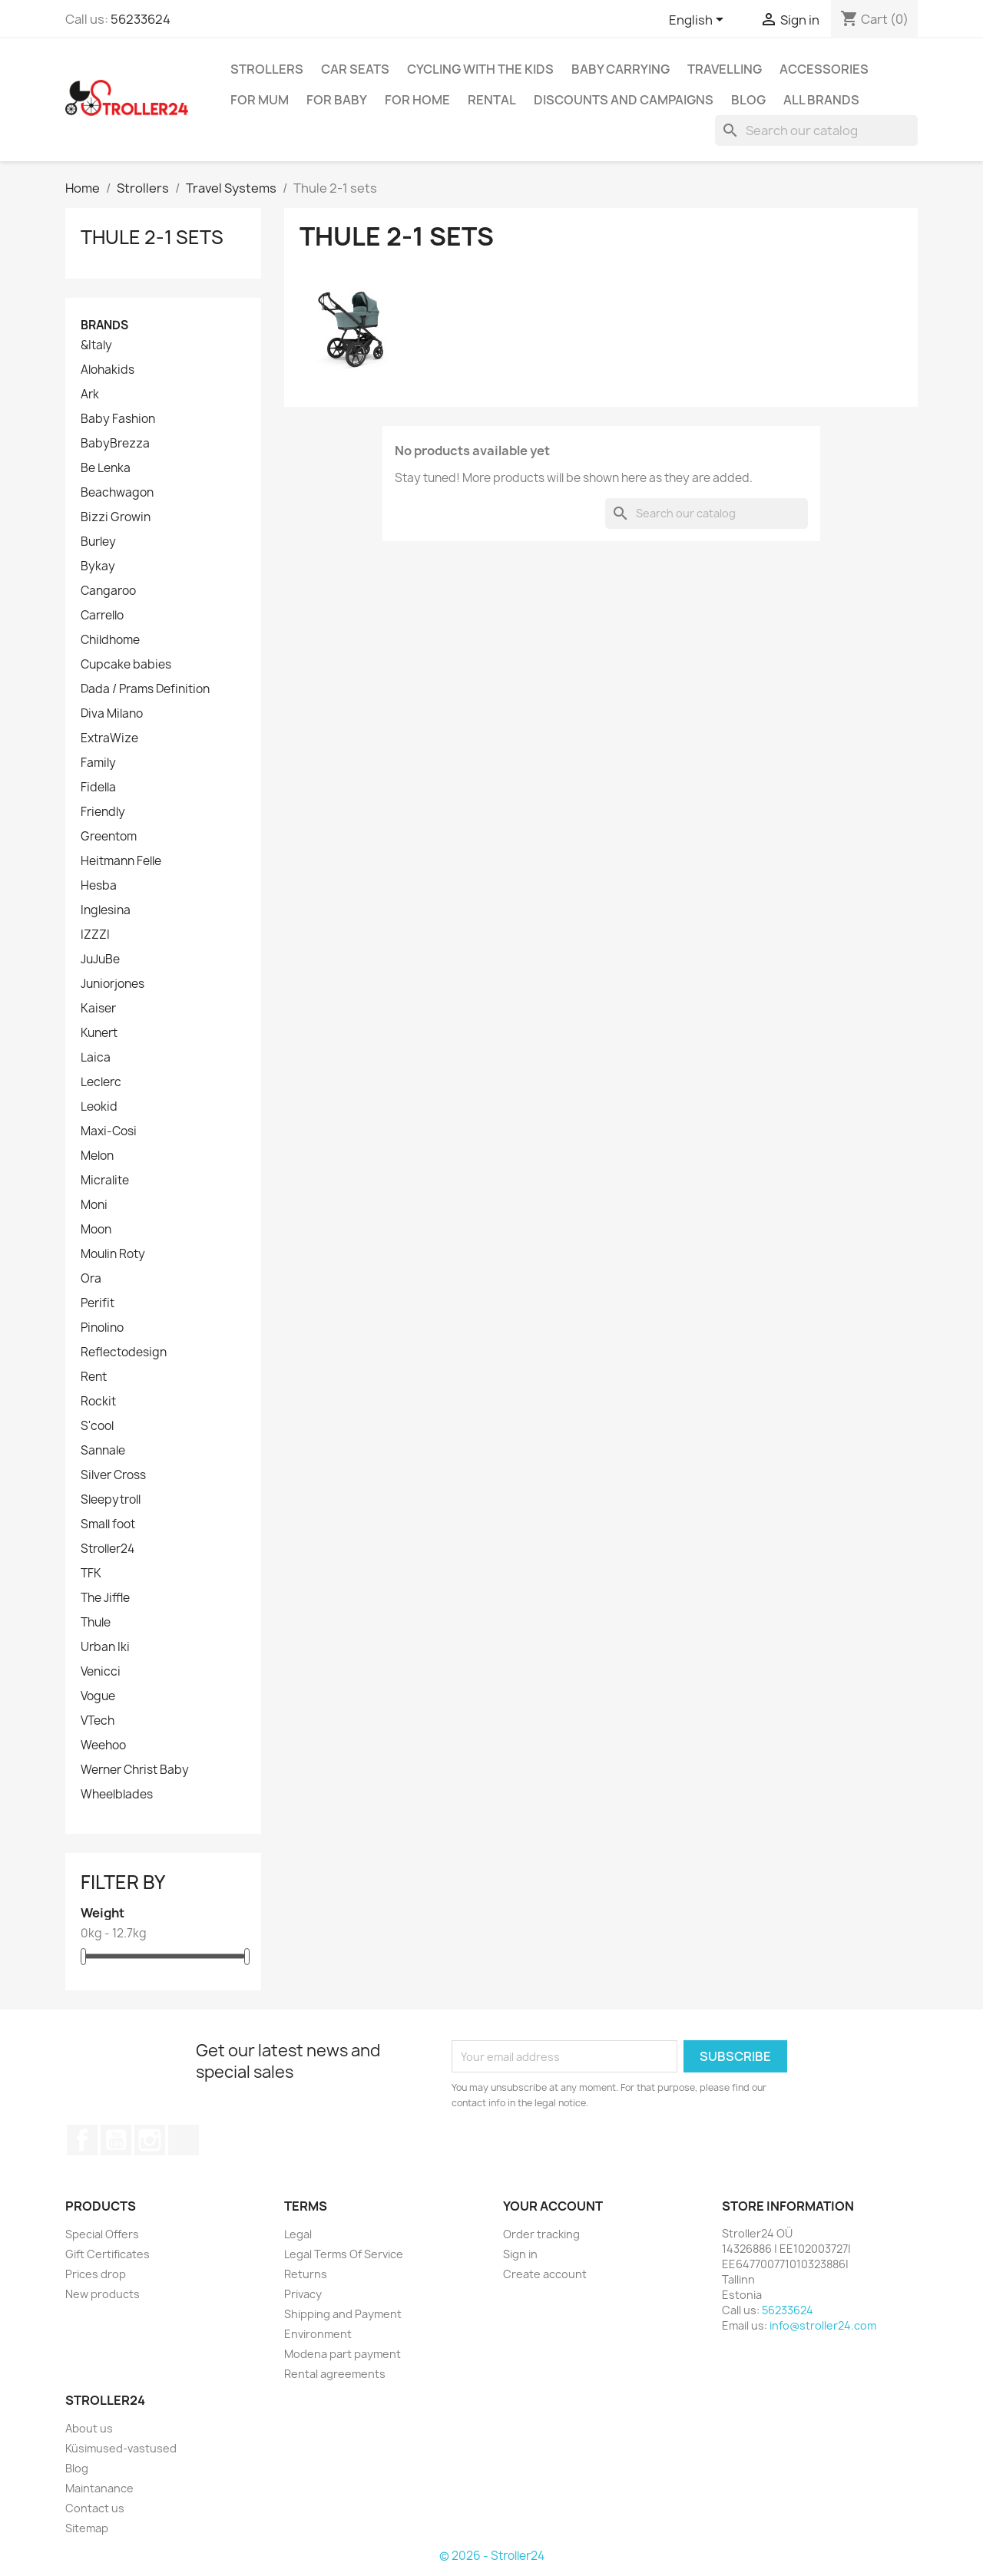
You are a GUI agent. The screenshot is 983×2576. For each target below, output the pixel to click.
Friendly (103, 812)
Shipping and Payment (343, 2314)
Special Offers (102, 2234)
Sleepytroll (111, 1500)
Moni (94, 1205)
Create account (545, 2274)
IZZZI (95, 935)
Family (98, 763)
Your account (553, 2206)
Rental (492, 99)
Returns (305, 2274)
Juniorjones (112, 984)
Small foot (108, 1524)
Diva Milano (112, 714)
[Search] (816, 130)
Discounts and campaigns (623, 99)
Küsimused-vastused (121, 2448)
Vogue (98, 1696)
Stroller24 (107, 1549)
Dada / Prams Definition (145, 689)
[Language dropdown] (699, 21)
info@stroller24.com (823, 2325)
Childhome (110, 640)
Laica (96, 1057)
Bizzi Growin (116, 517)
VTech (97, 1721)
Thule (96, 1622)
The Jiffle (105, 1598)
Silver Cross (113, 1475)
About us (89, 2428)
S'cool (97, 1426)
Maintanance (99, 2488)
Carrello (102, 615)
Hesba (99, 885)
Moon (96, 1229)
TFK (91, 1573)
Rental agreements (335, 2373)
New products (102, 2294)
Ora (91, 1278)
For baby (336, 99)
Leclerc (101, 1082)
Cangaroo (108, 591)
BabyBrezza (115, 443)
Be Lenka (106, 468)
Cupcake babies (126, 664)
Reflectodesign (124, 1352)
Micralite (105, 1180)
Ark (90, 394)
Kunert (99, 1033)
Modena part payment (342, 2353)
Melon (97, 1156)
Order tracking (541, 2234)
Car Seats (355, 69)
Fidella (98, 787)
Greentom (109, 836)
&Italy (96, 345)
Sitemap (86, 2528)
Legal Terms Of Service (343, 2254)
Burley (98, 542)
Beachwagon (117, 492)
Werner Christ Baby (135, 1770)
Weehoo (103, 1745)
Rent (94, 1377)
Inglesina (106, 910)
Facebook (82, 2140)
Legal (298, 2234)
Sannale (103, 1450)
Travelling (724, 69)
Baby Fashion (118, 419)
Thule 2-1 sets (152, 237)
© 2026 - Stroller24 (491, 2556)
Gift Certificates (107, 2254)
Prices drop (95, 2274)
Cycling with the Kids (480, 69)
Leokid (99, 1107)
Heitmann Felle (121, 861)
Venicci (101, 1671)
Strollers (266, 69)
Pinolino (102, 1328)
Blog (748, 99)
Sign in (520, 2254)
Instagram (149, 2140)
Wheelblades (117, 1794)
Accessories (824, 69)
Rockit (98, 1401)
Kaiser (98, 1008)
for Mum (259, 99)
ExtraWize (109, 738)
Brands (104, 325)
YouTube (116, 2140)
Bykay (98, 566)
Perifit (97, 1303)
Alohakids (107, 370)
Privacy (303, 2294)
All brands (821, 99)
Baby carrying (620, 69)
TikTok (183, 2140)
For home (417, 99)
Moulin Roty (113, 1254)
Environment (318, 2334)
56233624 (140, 19)
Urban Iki (105, 1647)
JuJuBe (100, 959)
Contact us (94, 2508)
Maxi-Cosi (109, 1131)
